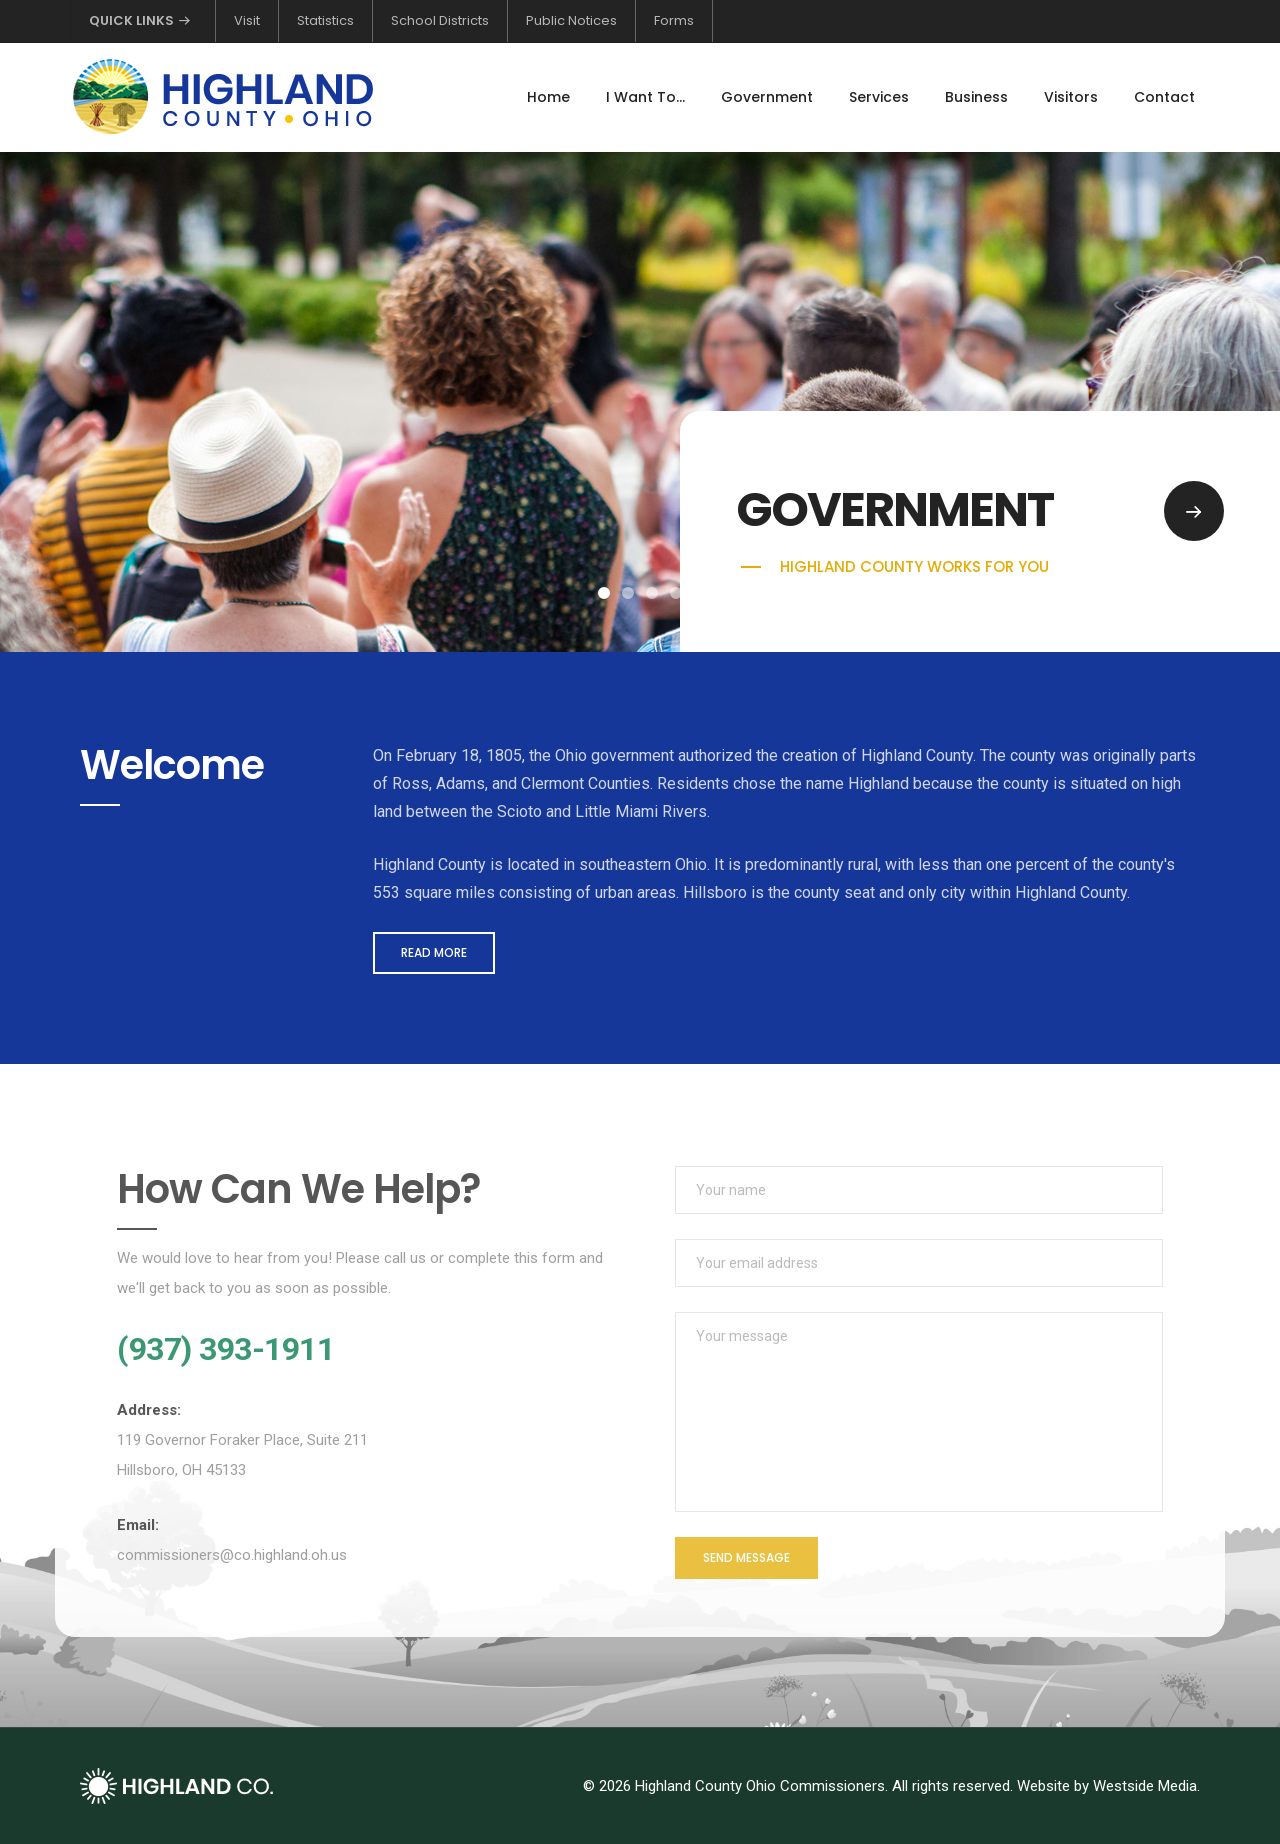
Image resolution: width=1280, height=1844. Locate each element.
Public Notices (571, 20)
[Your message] (919, 1412)
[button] (604, 593)
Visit (247, 20)
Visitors (1071, 97)
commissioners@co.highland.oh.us (232, 1555)
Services (879, 97)
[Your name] (919, 1190)
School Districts (440, 20)
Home (548, 97)
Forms (674, 20)
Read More (434, 952)
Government (767, 97)
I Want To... (645, 97)
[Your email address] (919, 1263)
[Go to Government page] (1194, 511)
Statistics (325, 20)
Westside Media (1145, 1786)
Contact (1164, 97)
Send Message (746, 1557)
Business (976, 97)
